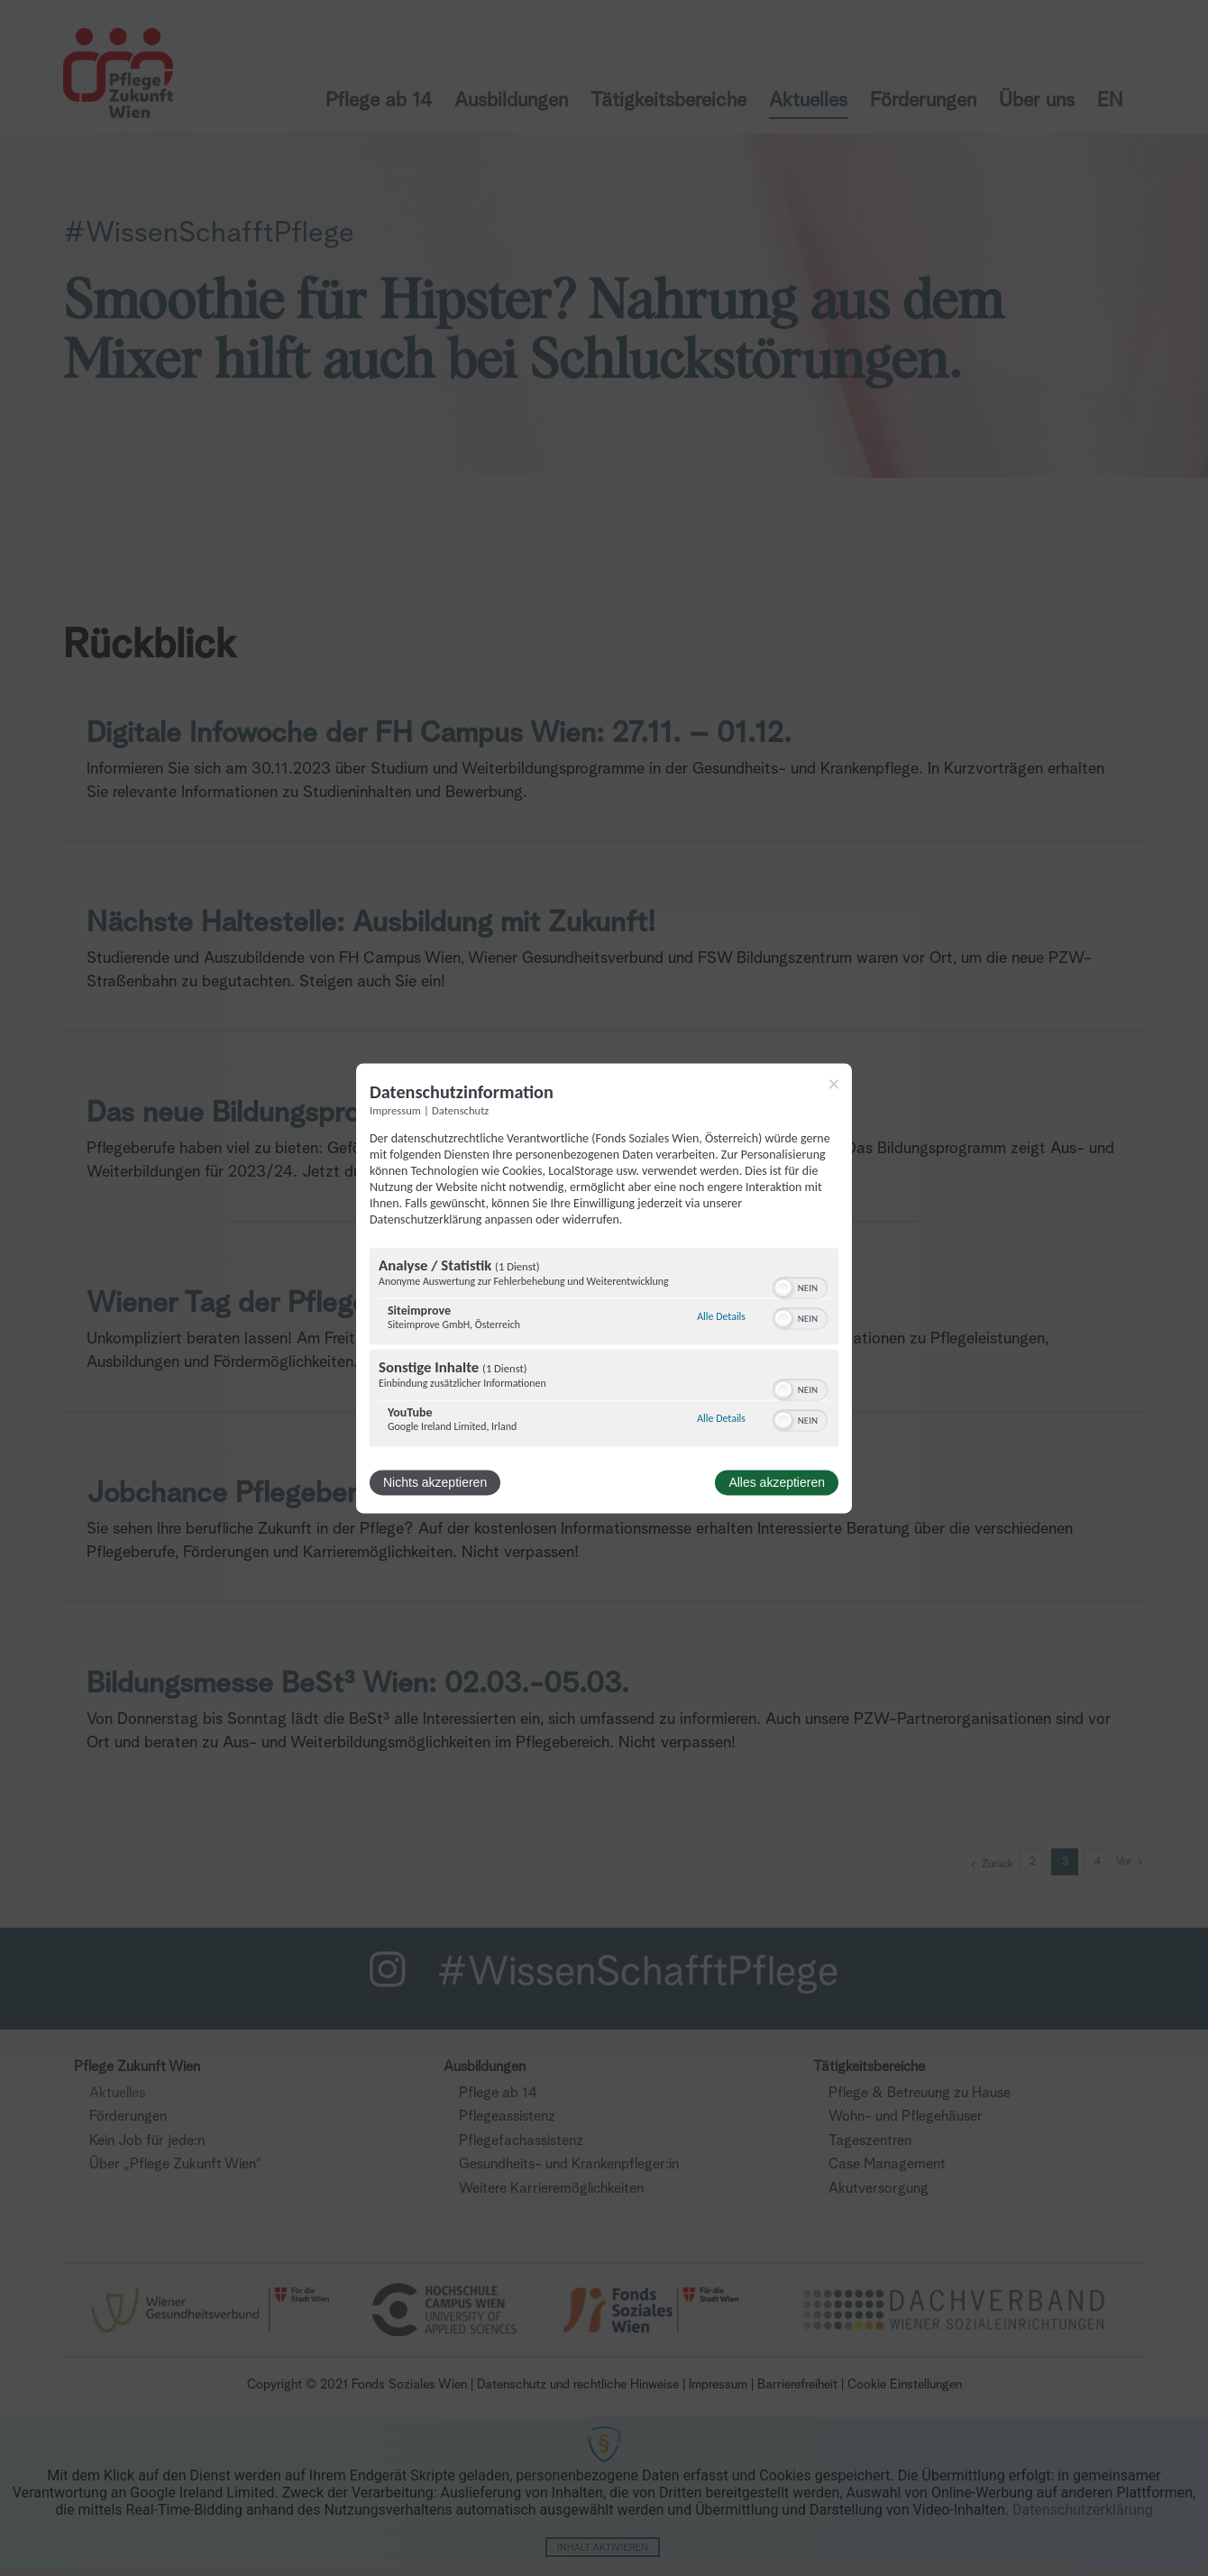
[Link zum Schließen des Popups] (833, 1083)
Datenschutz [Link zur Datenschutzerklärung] (460, 1110)
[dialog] (604, 1288)
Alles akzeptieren (776, 1482)
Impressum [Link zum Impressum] (395, 1110)
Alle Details (721, 1317)
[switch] (800, 1286)
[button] (783, 1287)
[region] (604, 1349)
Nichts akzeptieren (435, 1482)
